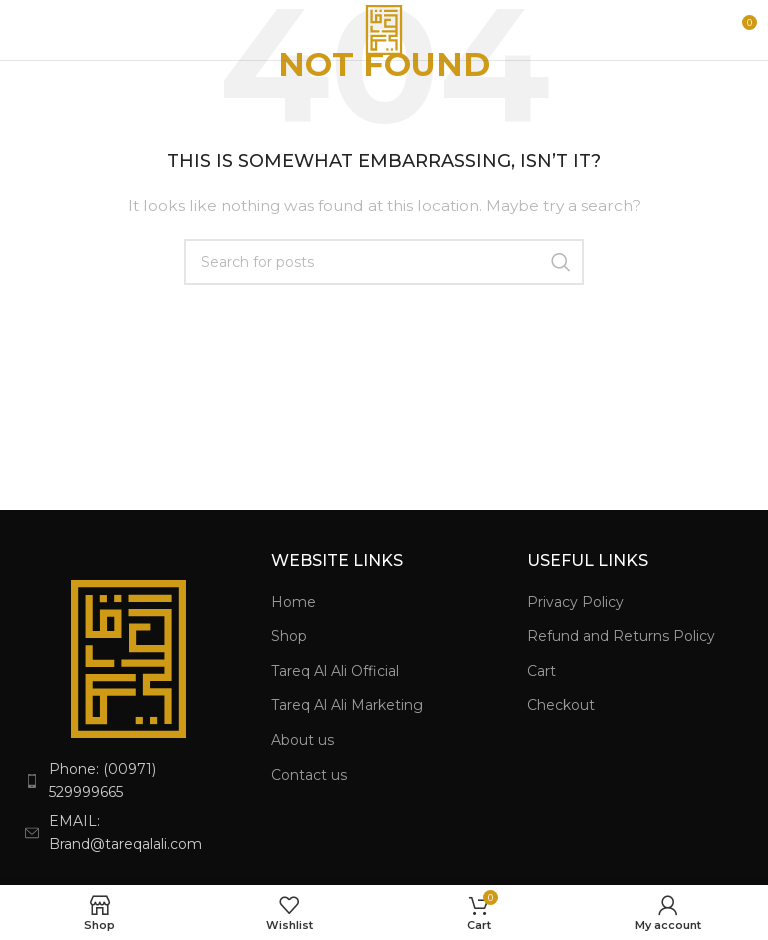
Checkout (561, 705)
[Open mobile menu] (49, 30)
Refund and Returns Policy (621, 636)
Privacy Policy (575, 602)
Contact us (309, 775)
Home (293, 602)
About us (302, 740)
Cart (541, 671)
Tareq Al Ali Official (335, 671)
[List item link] (128, 780)
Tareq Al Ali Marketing (347, 705)
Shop (289, 636)
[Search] (384, 262)
